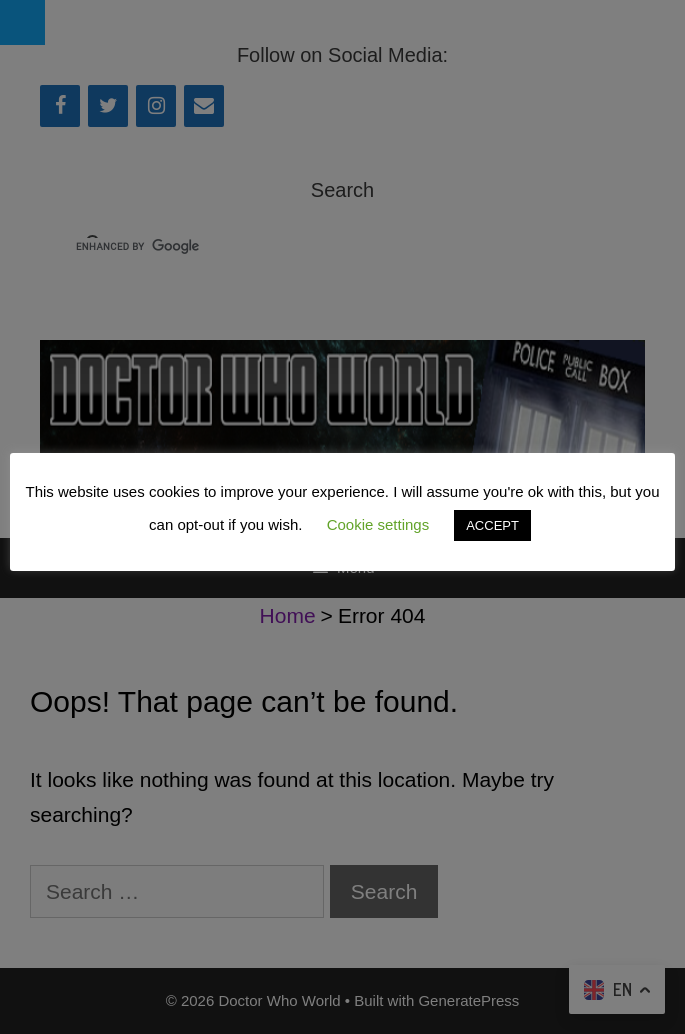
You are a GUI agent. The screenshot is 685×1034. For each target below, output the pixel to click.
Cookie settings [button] (378, 524)
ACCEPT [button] (492, 525)
